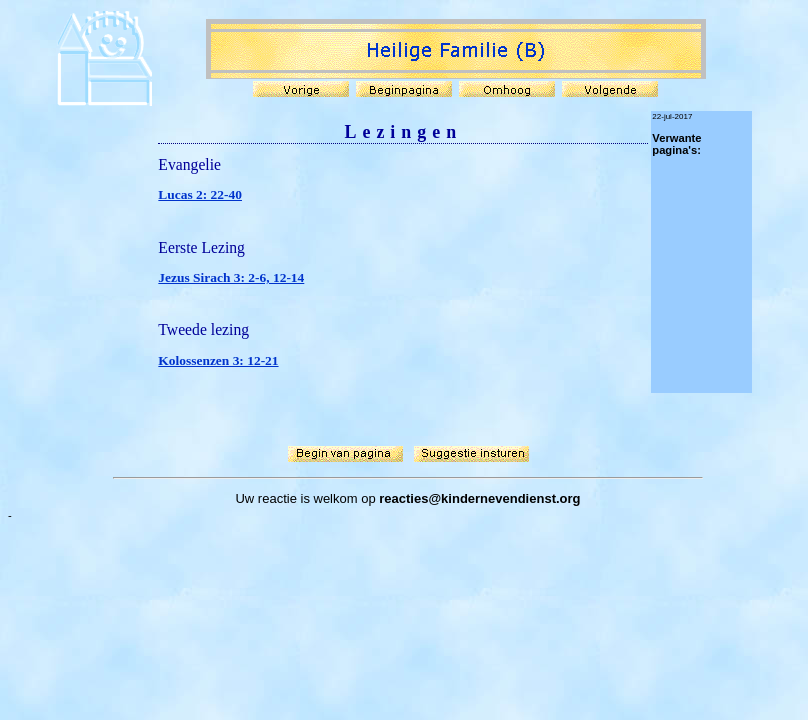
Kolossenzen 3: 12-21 (218, 360)
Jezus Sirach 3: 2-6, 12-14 (231, 277)
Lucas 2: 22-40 (200, 194)
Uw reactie (265, 498)
